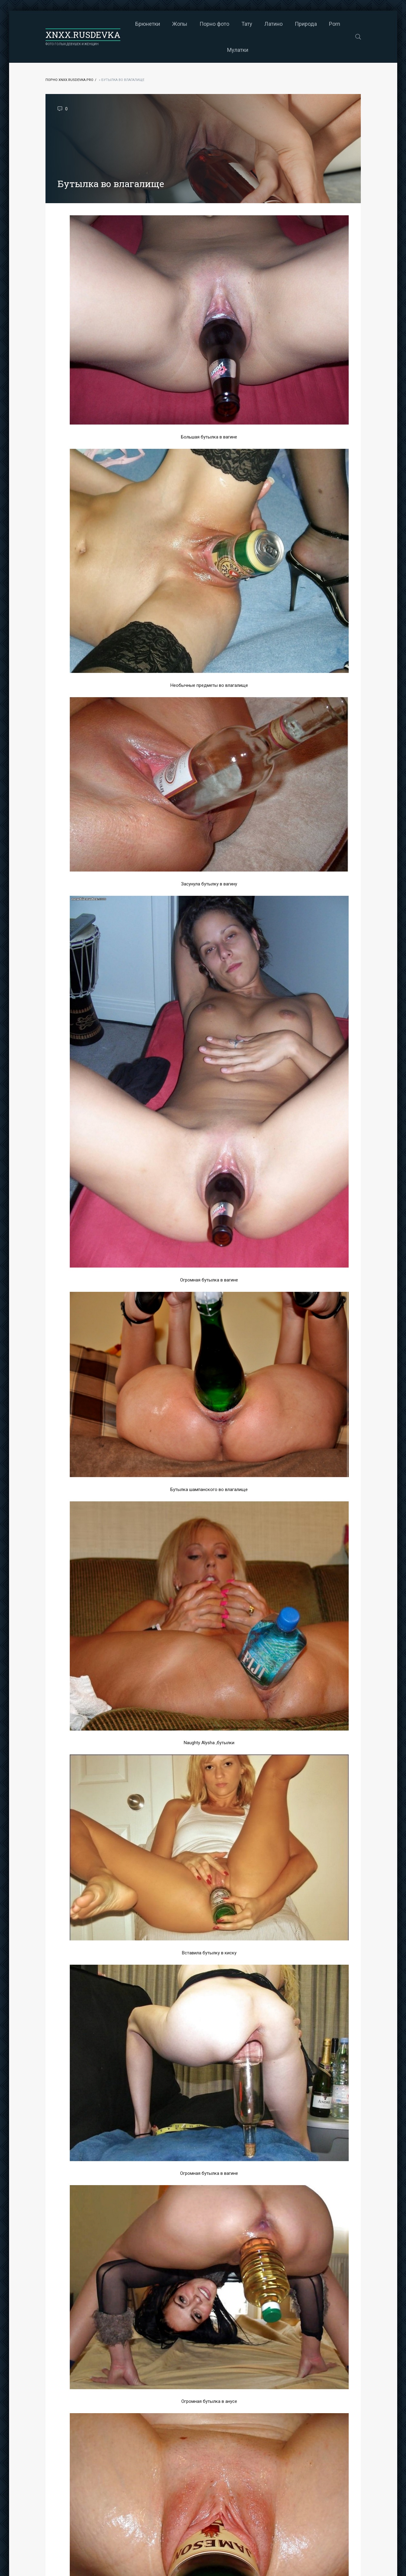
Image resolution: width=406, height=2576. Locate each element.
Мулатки (237, 50)
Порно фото (214, 24)
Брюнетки (147, 24)
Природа (306, 24)
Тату (246, 24)
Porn (334, 24)
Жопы (179, 24)
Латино (273, 24)
